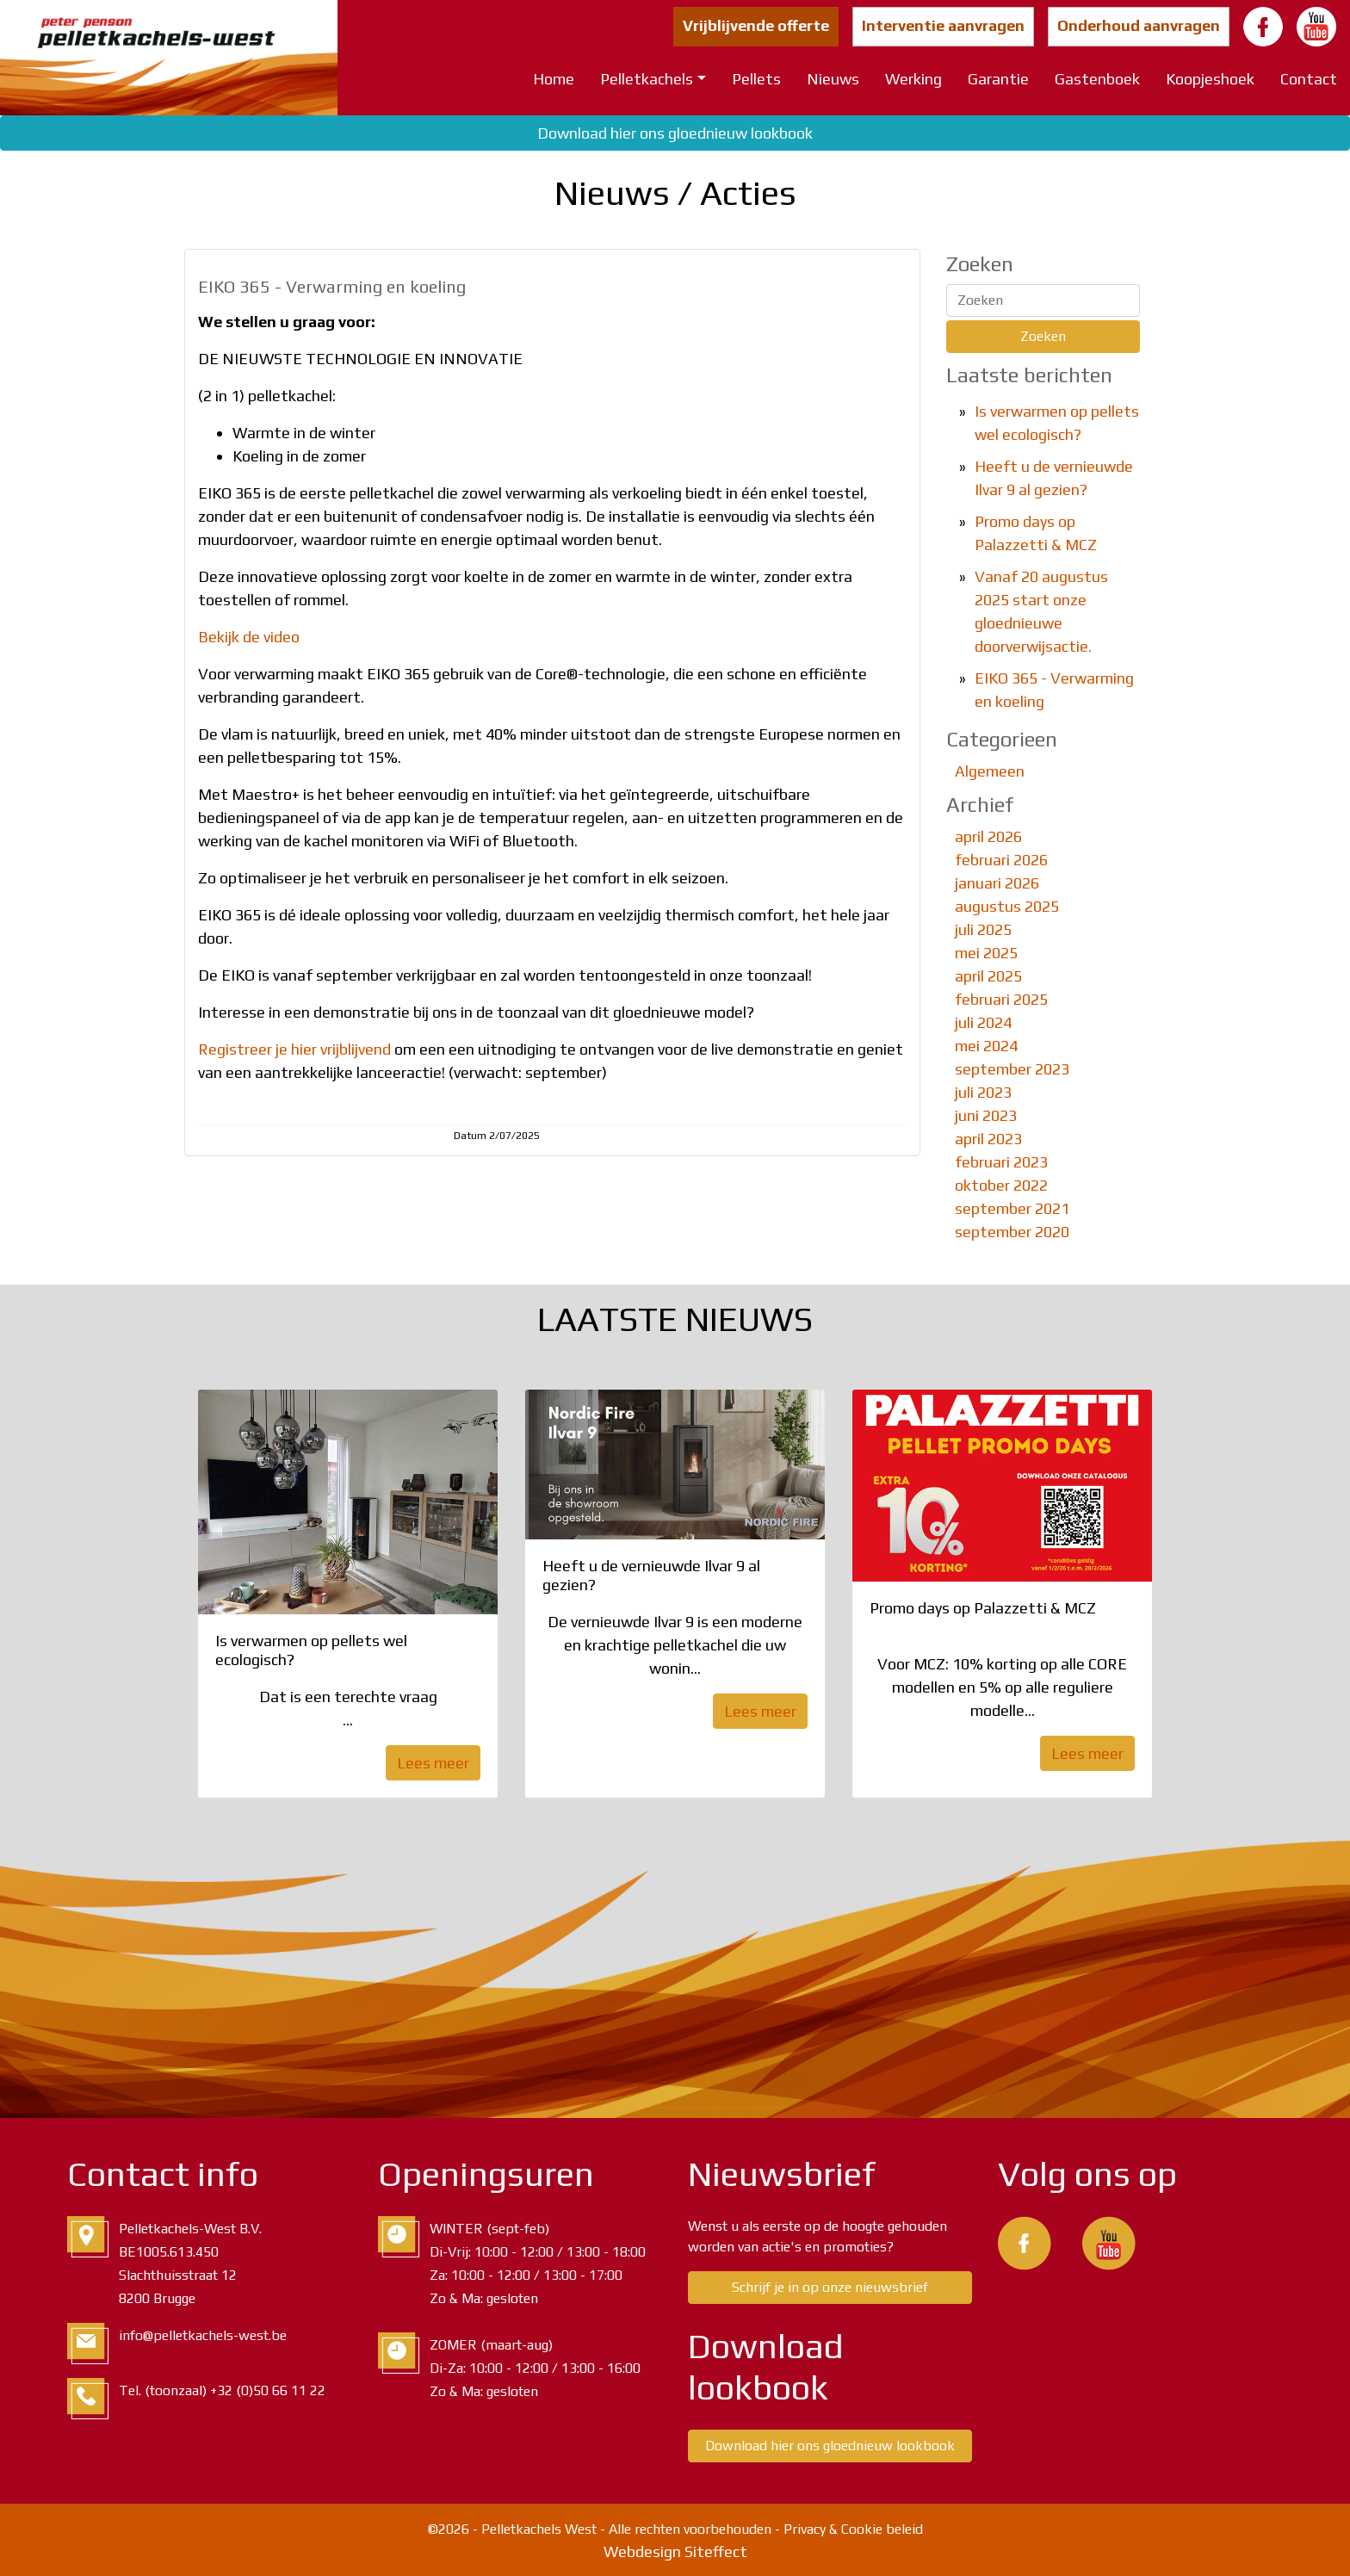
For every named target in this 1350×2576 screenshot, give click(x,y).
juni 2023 (986, 1115)
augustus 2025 (1007, 906)
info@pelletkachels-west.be (203, 2335)
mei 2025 (986, 953)
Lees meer (433, 1763)
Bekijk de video (249, 637)
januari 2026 (997, 883)
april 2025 (988, 976)
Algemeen (990, 771)
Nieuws (833, 79)
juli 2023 (983, 1092)
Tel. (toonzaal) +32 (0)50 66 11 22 (222, 2390)
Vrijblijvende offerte (756, 25)
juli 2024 (983, 1022)
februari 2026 (1001, 860)
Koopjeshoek (1210, 79)
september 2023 (1012, 1069)
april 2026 (988, 836)
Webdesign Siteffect (675, 2551)
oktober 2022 (1001, 1185)
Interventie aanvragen (943, 25)
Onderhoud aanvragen (1138, 25)
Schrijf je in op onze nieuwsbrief (830, 2287)
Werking (913, 79)
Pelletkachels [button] (646, 79)
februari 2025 (1001, 999)
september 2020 (1012, 1232)
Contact (1308, 79)
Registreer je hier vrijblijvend (294, 1049)
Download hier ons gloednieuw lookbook (675, 133)
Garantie (998, 79)
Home (553, 79)
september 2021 (1012, 1208)
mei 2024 (986, 1046)
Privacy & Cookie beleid (853, 2529)
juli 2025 (983, 929)
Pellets (756, 79)
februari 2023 (1001, 1162)
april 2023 (988, 1139)
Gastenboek (1097, 79)
